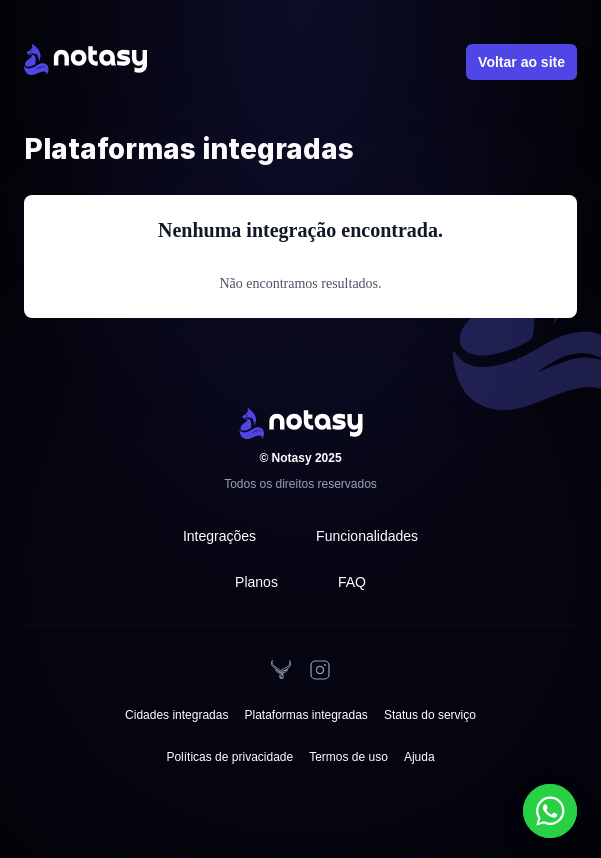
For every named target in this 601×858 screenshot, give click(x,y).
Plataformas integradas (305, 715)
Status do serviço (430, 715)
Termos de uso (348, 757)
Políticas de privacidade (229, 757)
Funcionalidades (367, 536)
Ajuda (419, 757)
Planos (256, 582)
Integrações (219, 536)
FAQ (352, 582)
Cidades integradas (176, 715)
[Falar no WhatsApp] (550, 811)
